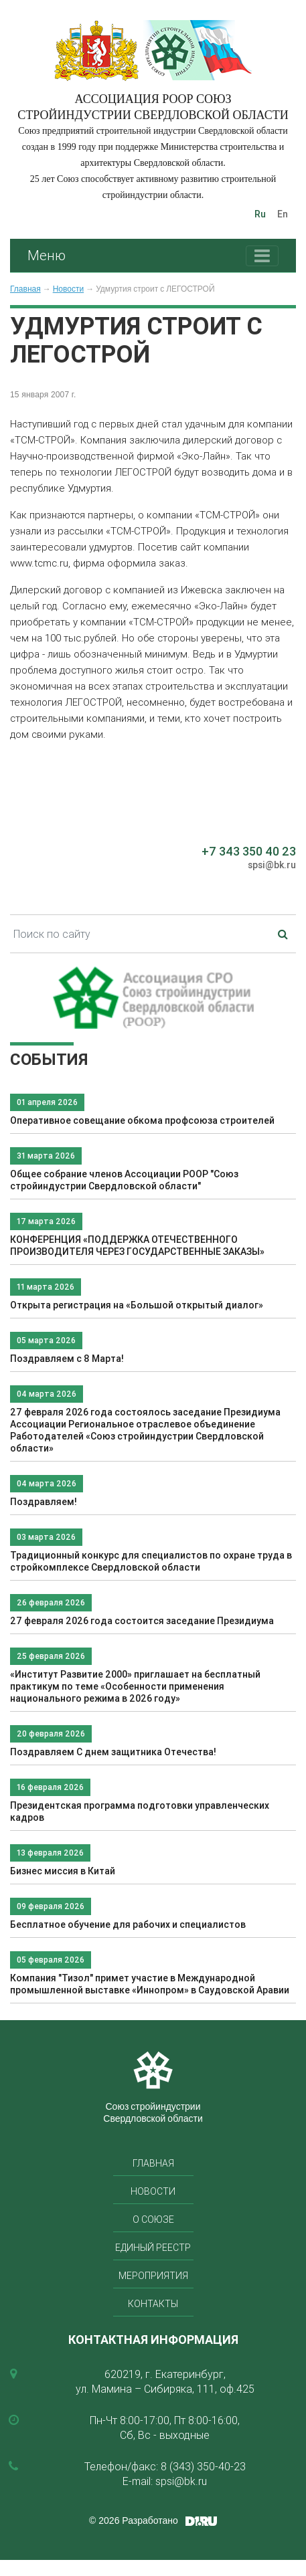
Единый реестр (153, 2248)
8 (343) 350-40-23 (203, 2466)
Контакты (153, 2304)
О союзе (153, 2219)
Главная (25, 289)
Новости (68, 289)
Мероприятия (153, 2276)
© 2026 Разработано (133, 2520)
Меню (46, 255)
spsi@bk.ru (272, 865)
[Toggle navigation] (262, 255)
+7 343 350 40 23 (249, 851)
